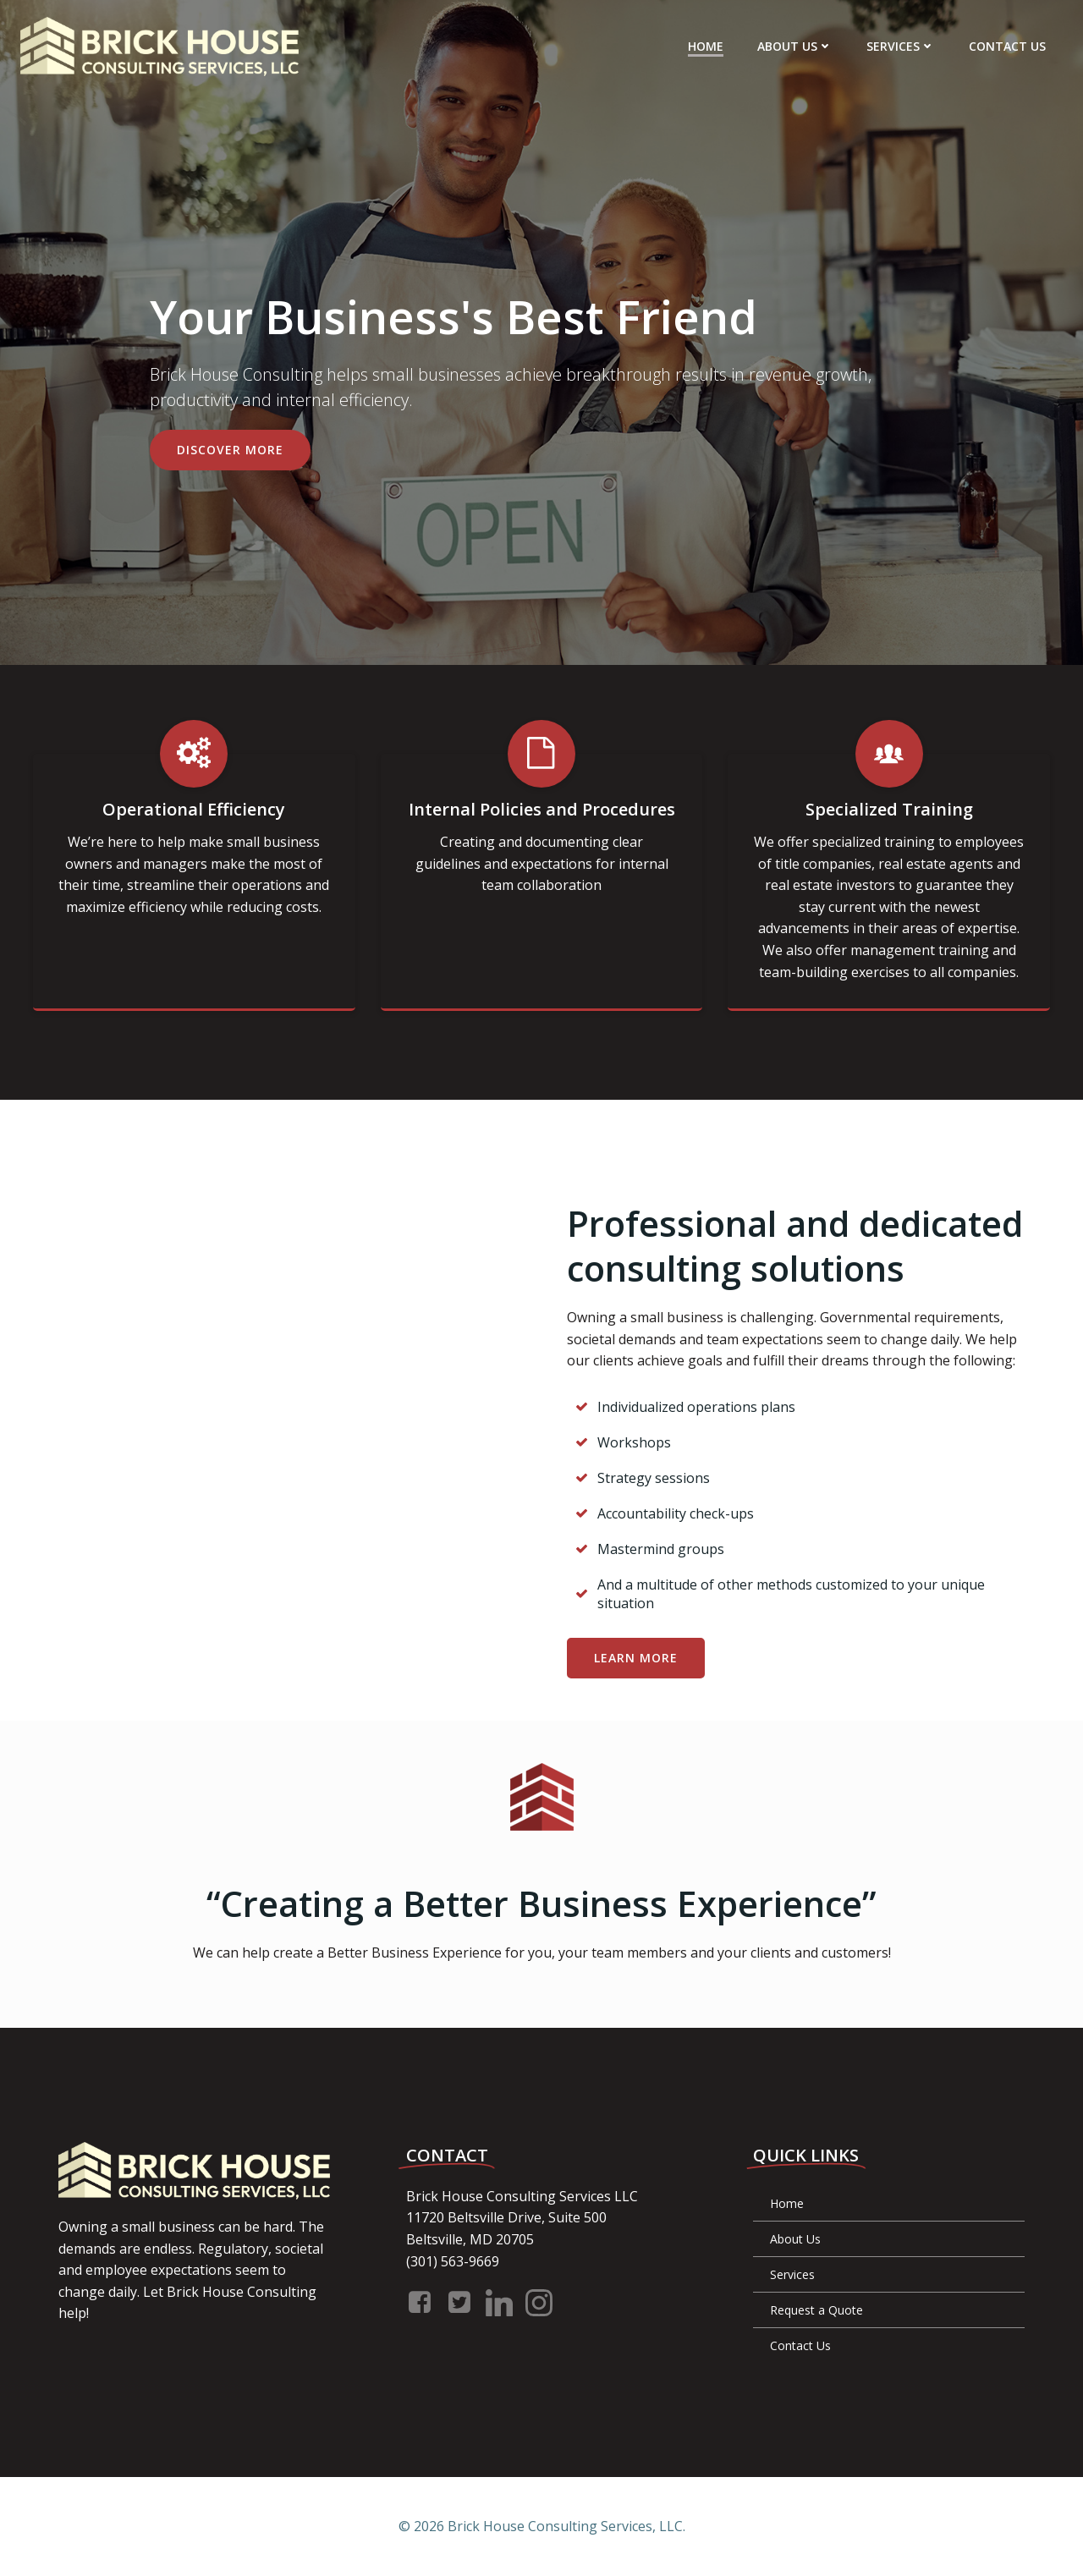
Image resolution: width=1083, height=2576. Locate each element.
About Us (795, 46)
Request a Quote (816, 2310)
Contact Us (1007, 46)
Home (705, 46)
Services (900, 46)
